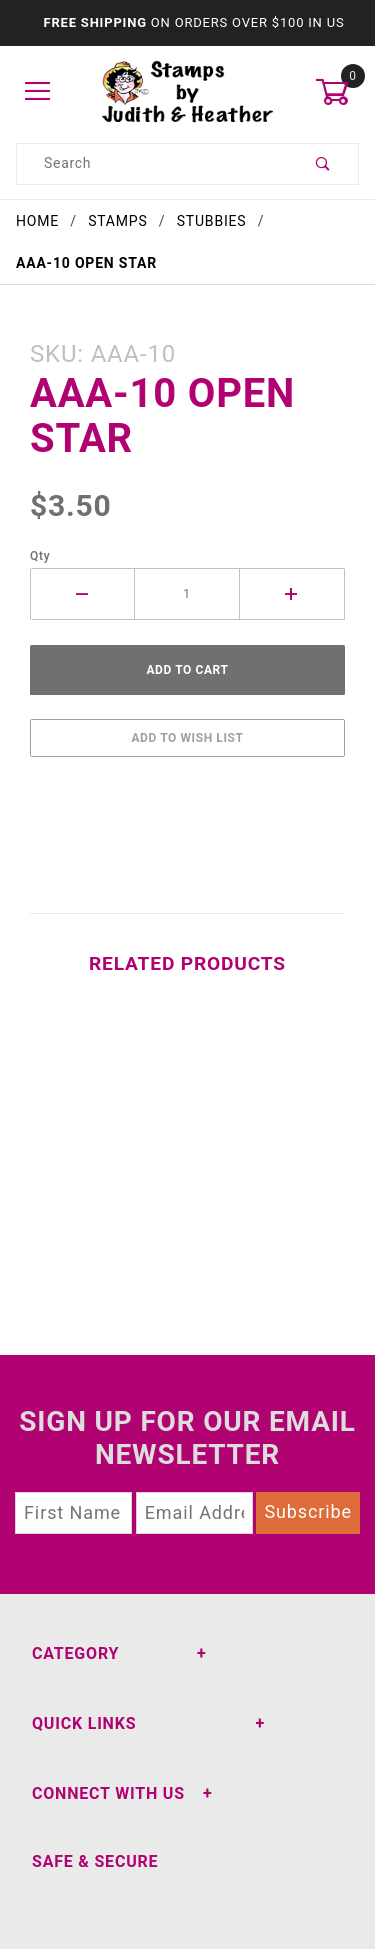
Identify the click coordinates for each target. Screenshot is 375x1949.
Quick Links (84, 1723)
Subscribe (308, 1511)
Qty (40, 556)
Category (75, 1653)
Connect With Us (108, 1793)
